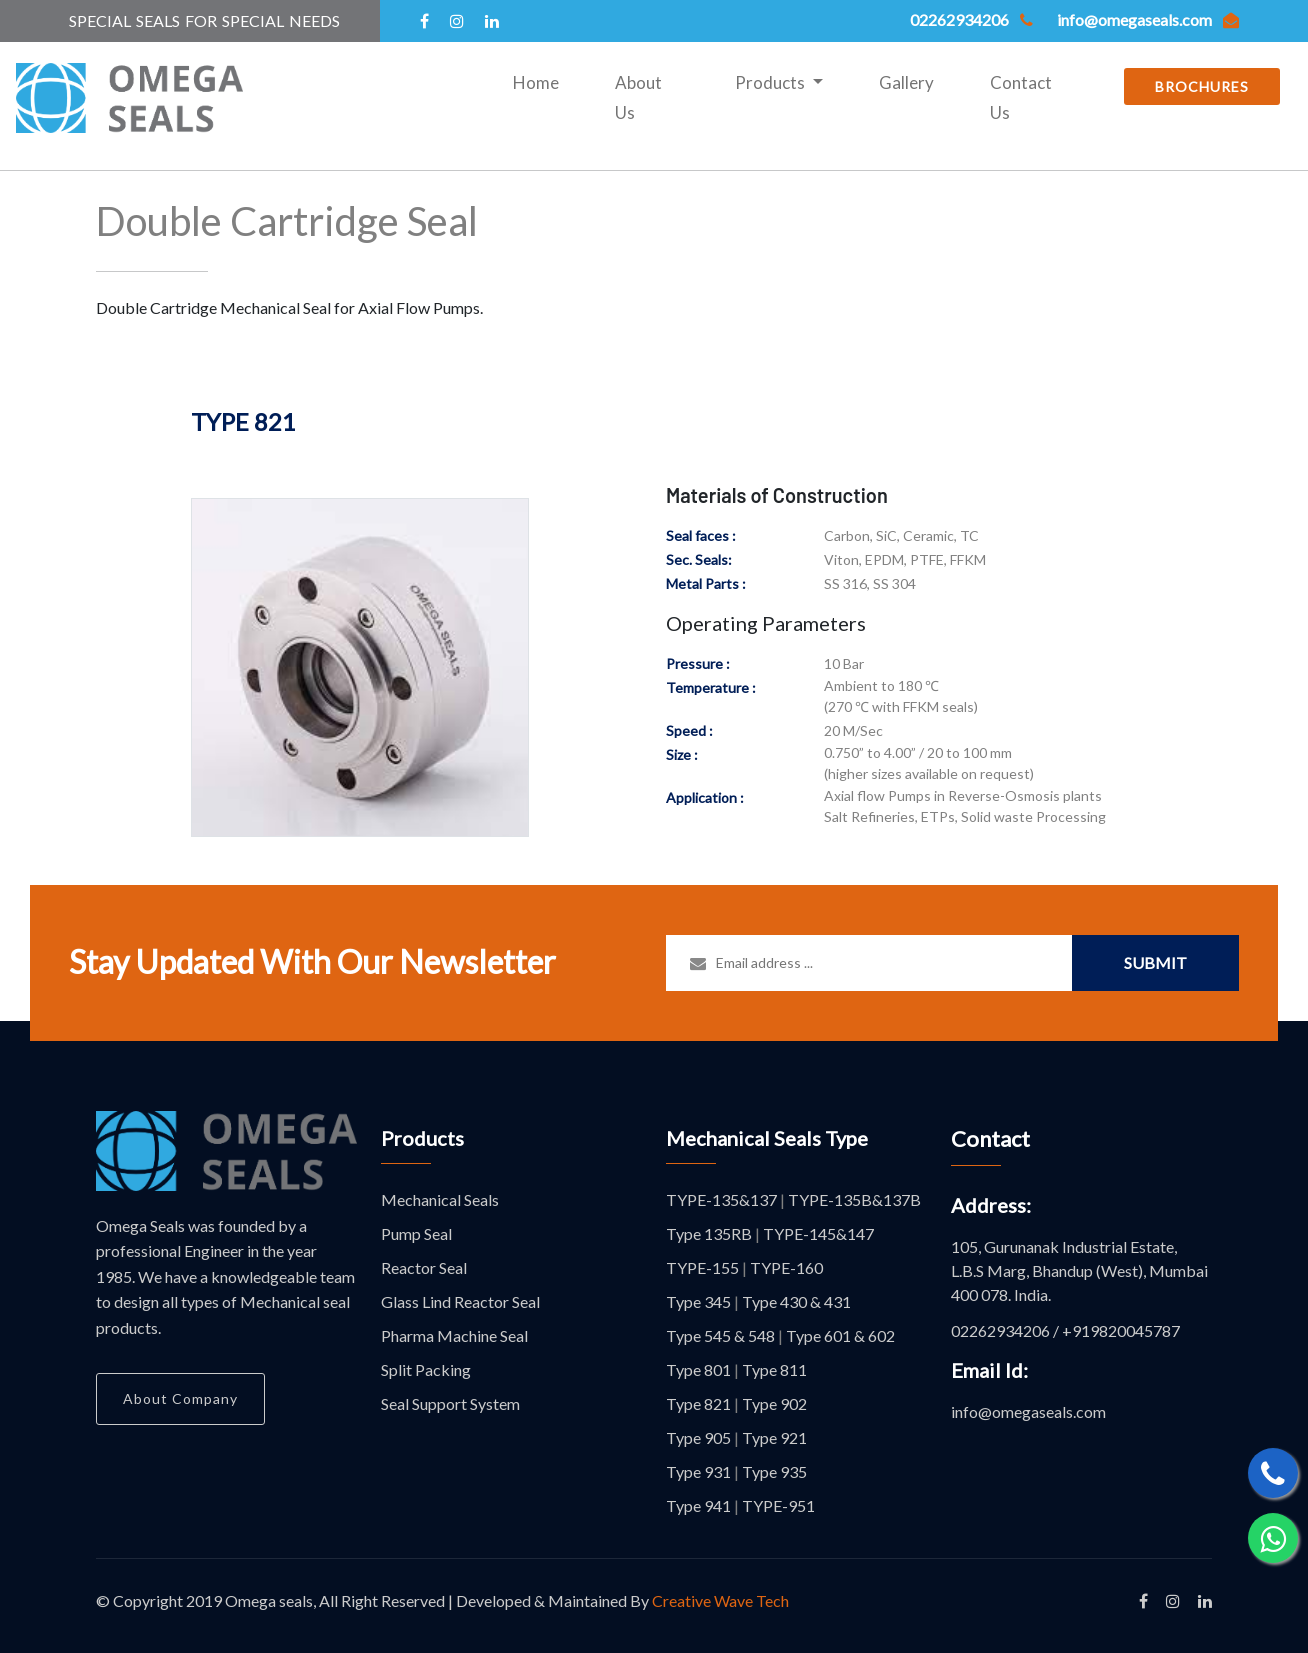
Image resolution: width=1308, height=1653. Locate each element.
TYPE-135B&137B (854, 1199)
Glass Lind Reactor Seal (460, 1301)
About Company (180, 1398)
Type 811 (774, 1369)
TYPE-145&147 (818, 1233)
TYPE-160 (786, 1267)
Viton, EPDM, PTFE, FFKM (905, 559)
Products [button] (771, 82)
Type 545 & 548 (720, 1335)
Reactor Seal (424, 1267)
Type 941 (698, 1505)
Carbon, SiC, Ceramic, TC (901, 535)
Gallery (906, 82)
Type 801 (698, 1369)
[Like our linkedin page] (1205, 1600)
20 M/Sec (853, 730)
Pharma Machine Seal (454, 1335)
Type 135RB (709, 1233)
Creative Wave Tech (720, 1600)
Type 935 (774, 1471)
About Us (638, 97)
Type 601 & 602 (840, 1335)
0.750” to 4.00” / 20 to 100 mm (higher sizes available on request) (929, 763)
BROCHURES (1202, 86)
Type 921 (774, 1437)
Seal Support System (450, 1403)
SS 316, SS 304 (870, 583)
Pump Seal (416, 1233)
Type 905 (698, 1437)
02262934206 (1000, 1330)
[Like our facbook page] (1143, 1600)
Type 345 (698, 1301)
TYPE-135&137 (721, 1199)
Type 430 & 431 (796, 1301)
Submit (1155, 962)
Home (540, 80)
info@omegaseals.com (1028, 1411)
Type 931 (698, 1471)
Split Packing (426, 1369)
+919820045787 (1121, 1330)
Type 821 (698, 1403)
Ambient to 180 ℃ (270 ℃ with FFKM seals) (901, 696)
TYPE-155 (702, 1267)
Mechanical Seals (440, 1199)
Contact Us (1021, 97)
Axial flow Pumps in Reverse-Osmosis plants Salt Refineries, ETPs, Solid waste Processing (965, 806)
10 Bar (844, 663)
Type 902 (774, 1403)
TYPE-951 (778, 1505)
